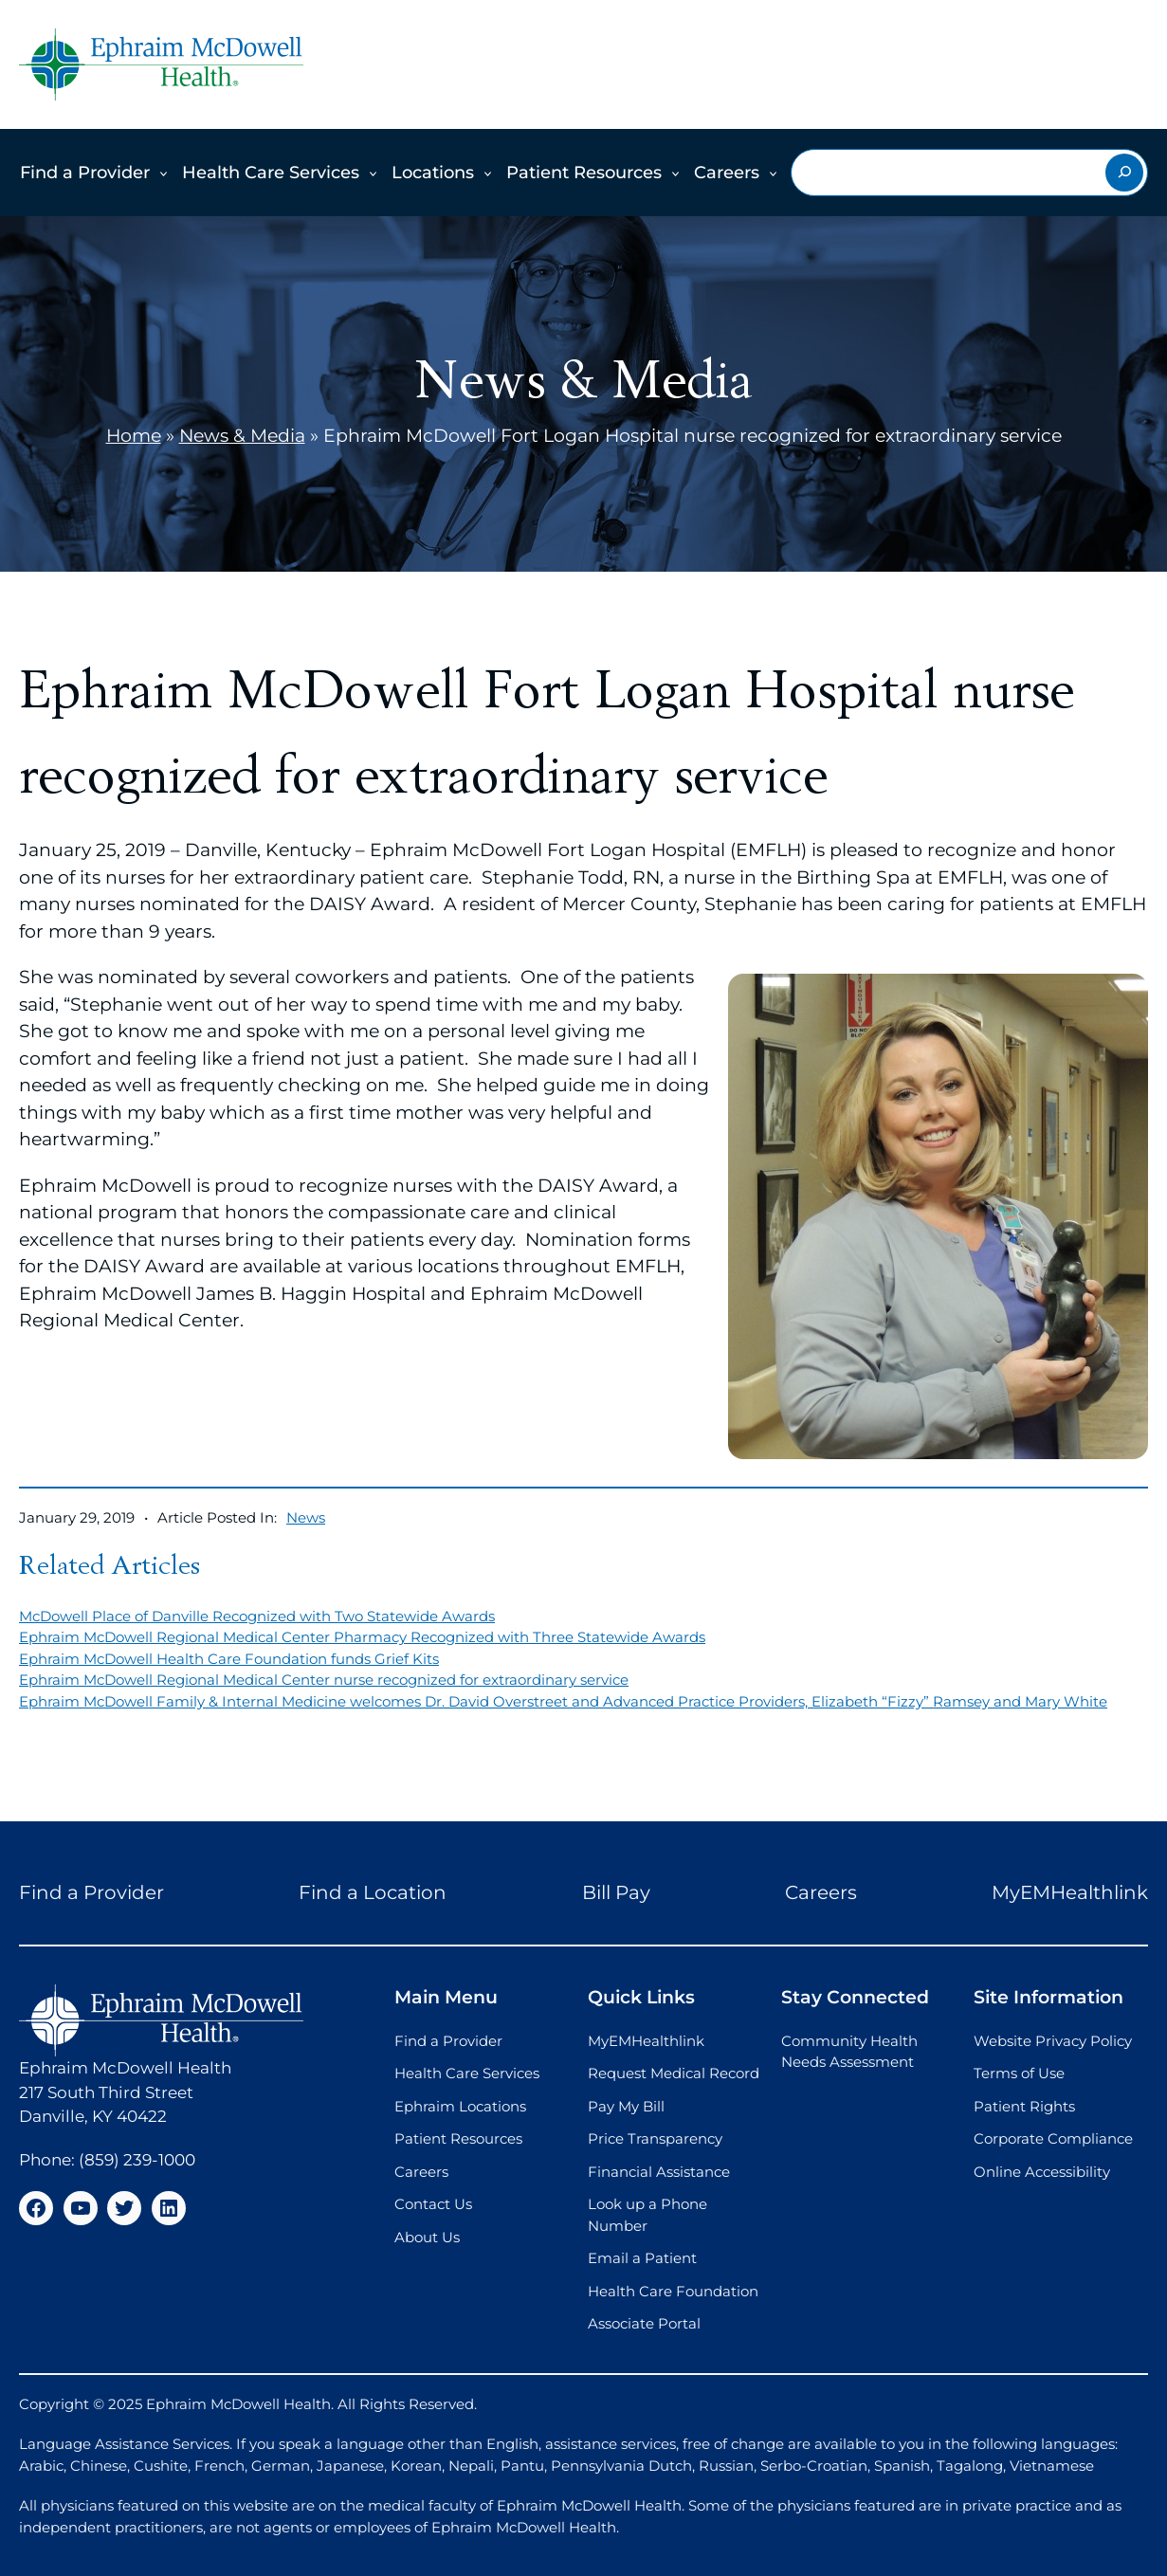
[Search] (1124, 173)
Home (133, 436)
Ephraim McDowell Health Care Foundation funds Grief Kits (229, 1659)
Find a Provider (85, 172)
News (305, 1517)
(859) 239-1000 (137, 2159)
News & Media (242, 436)
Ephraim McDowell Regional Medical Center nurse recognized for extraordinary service (324, 1680)
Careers (726, 172)
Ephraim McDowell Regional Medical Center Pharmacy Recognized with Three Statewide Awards (362, 1637)
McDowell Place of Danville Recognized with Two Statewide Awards (257, 1616)
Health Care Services (270, 172)
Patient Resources (584, 172)
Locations (433, 172)
